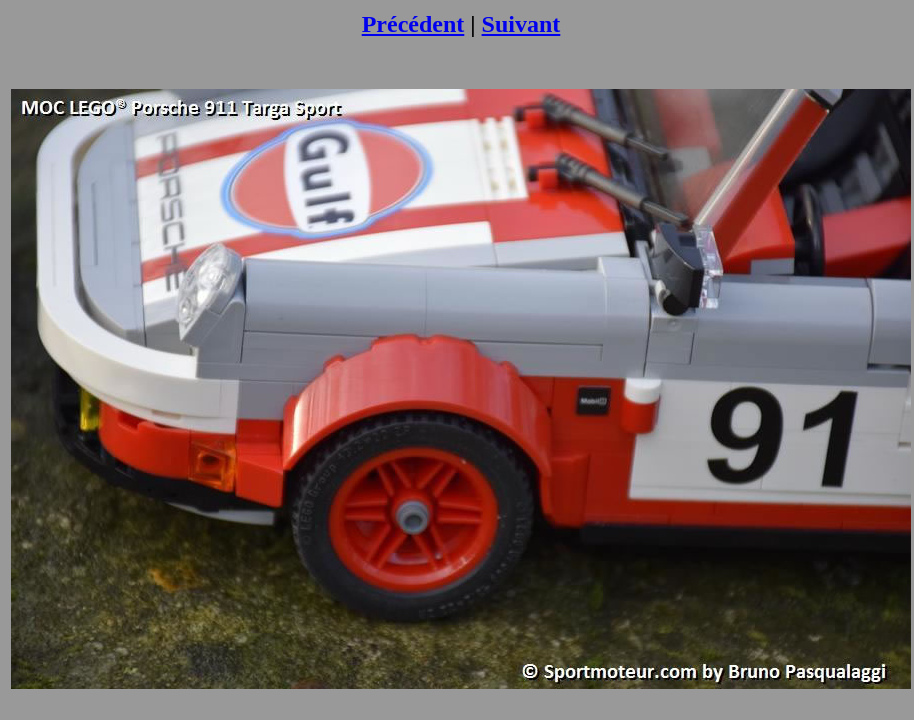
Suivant (521, 24)
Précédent (413, 24)
